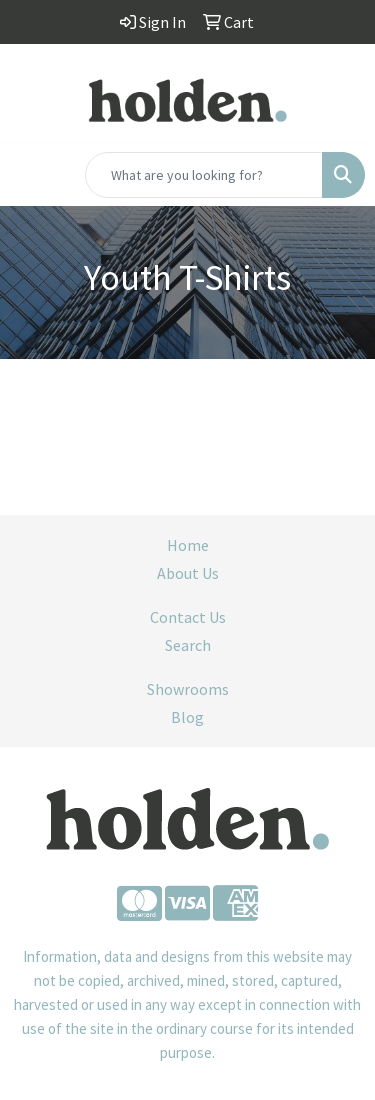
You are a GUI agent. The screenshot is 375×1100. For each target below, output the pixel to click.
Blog (187, 717)
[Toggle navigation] (31, 175)
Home (188, 545)
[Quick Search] (204, 175)
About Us (188, 573)
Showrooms (188, 689)
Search (188, 645)
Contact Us (188, 617)
